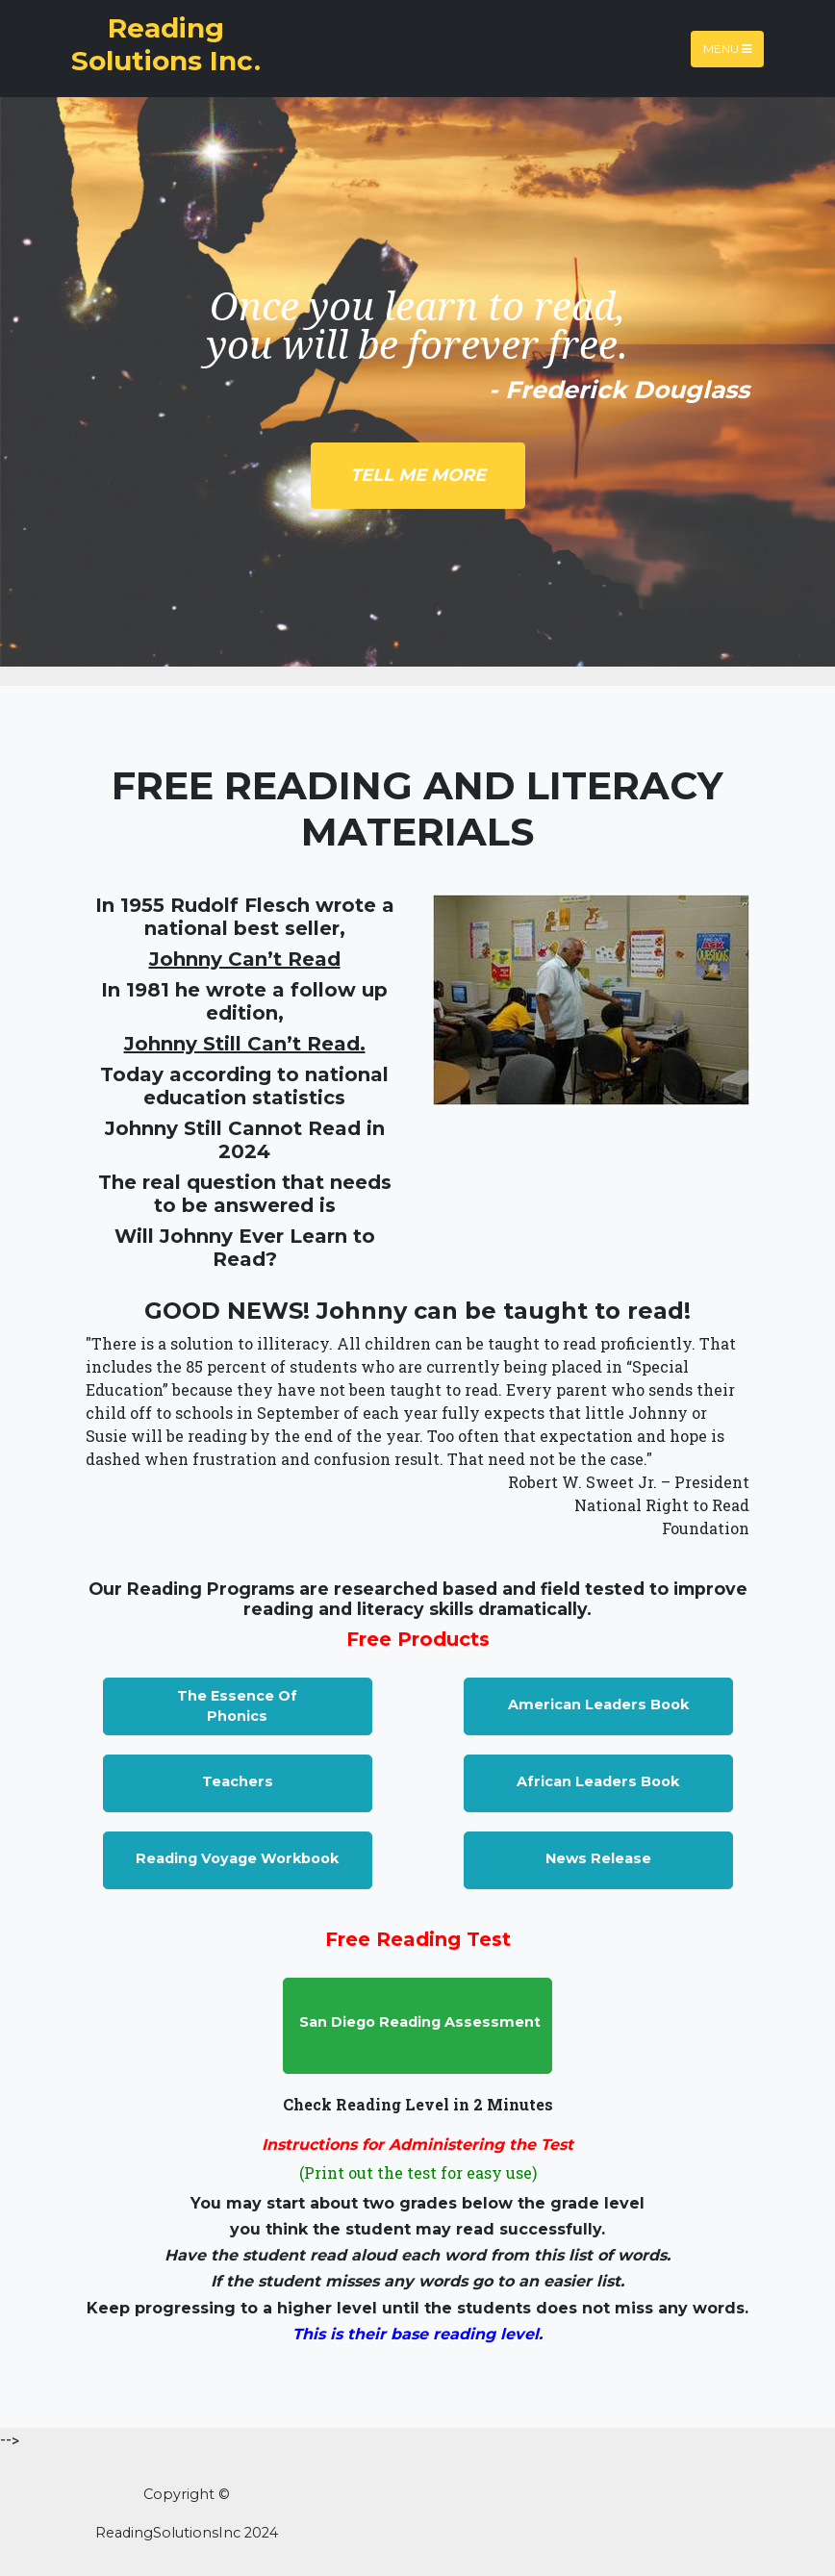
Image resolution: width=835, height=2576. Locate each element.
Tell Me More (418, 475)
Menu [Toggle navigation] (727, 48)
